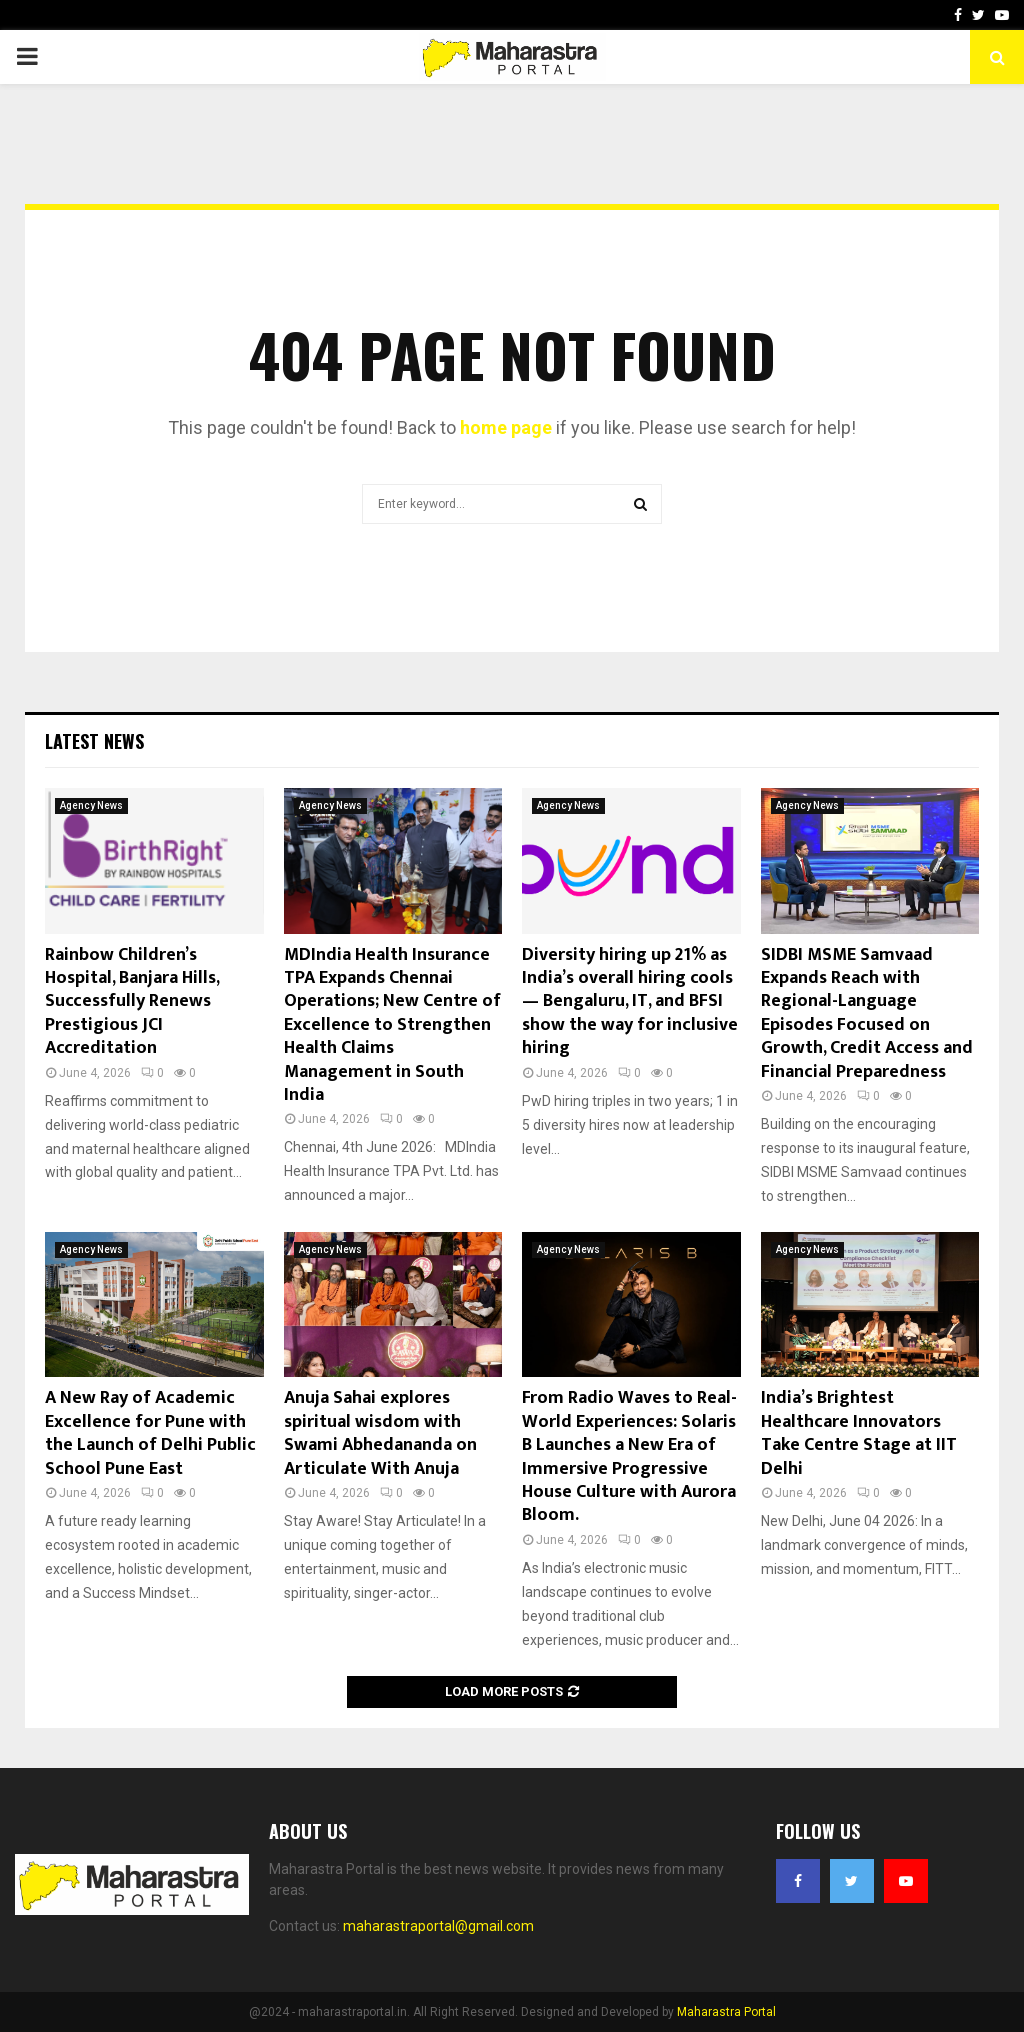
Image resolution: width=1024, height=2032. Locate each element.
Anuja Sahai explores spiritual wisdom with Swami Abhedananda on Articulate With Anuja (380, 1433)
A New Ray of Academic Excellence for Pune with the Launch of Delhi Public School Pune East (150, 1433)
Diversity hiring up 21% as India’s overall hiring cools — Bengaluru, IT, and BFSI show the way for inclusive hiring (630, 1002)
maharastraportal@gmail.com (438, 1926)
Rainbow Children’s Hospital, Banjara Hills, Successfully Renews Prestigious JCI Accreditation (132, 1002)
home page (506, 427)
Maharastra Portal (726, 2012)
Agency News (91, 805)
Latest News (94, 741)
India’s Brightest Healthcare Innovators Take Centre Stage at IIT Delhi (859, 1433)
